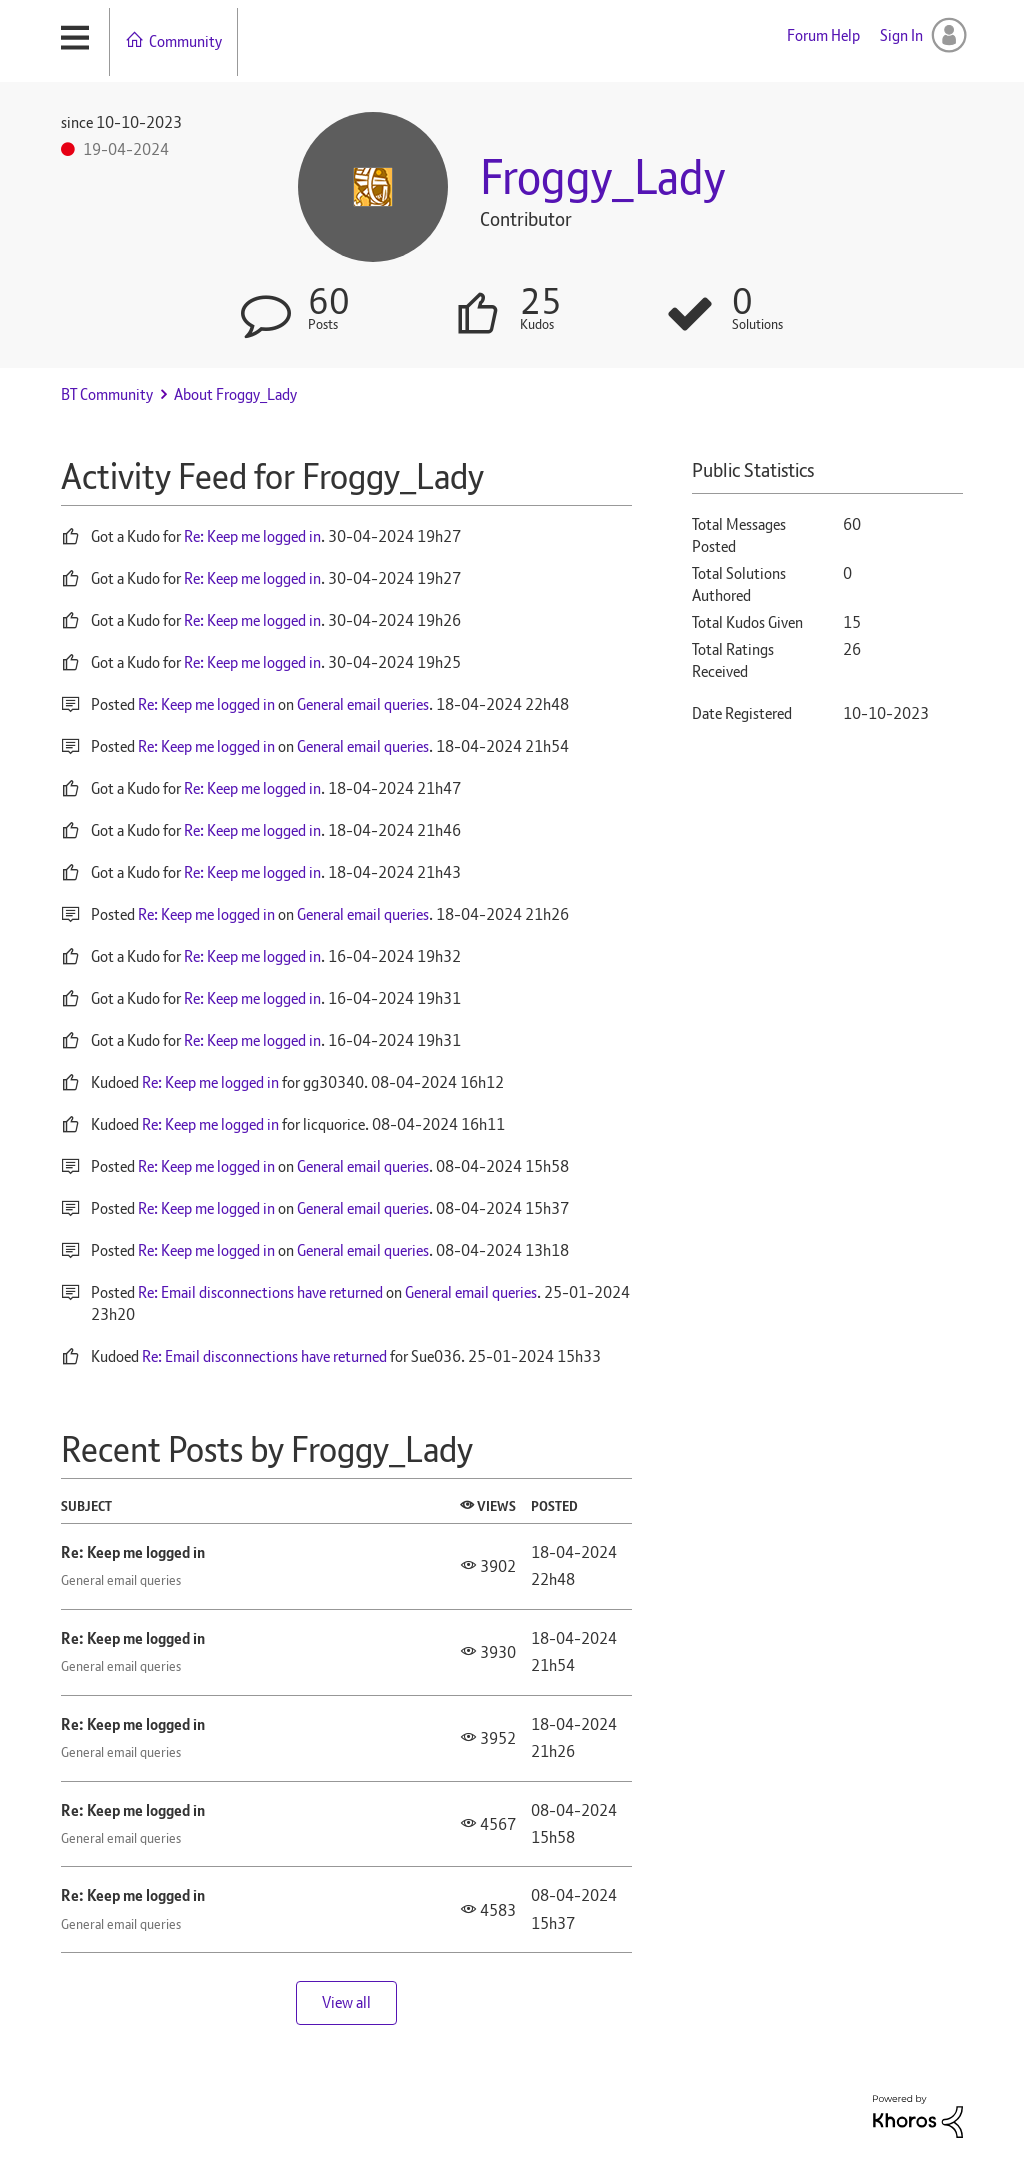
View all (346, 2002)
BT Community (107, 394)
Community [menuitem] (185, 41)
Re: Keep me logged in (252, 536)
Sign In (901, 35)
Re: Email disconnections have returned (260, 1292)
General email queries (363, 704)
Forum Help (823, 35)
